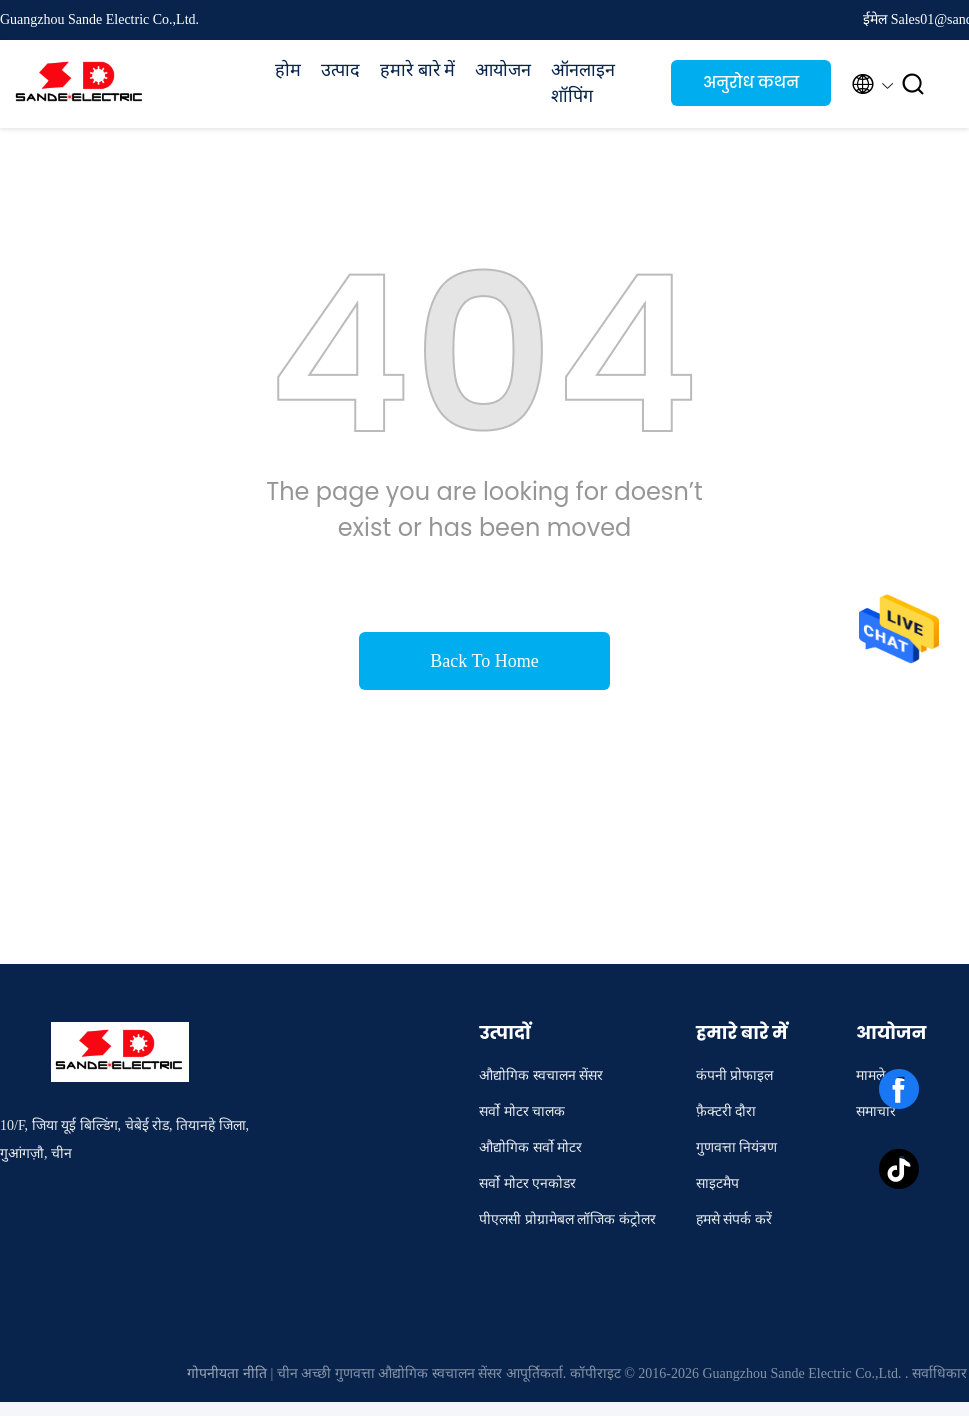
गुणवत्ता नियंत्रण (737, 1147)
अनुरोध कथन (751, 82)
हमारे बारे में (417, 70)
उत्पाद (340, 70)
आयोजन (503, 70)
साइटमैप (717, 1183)
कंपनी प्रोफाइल (735, 1075)
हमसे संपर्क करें (734, 1219)
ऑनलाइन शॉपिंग (583, 83)
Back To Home (484, 661)
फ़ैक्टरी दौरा (726, 1111)
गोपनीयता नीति (227, 1373)
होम (288, 70)
